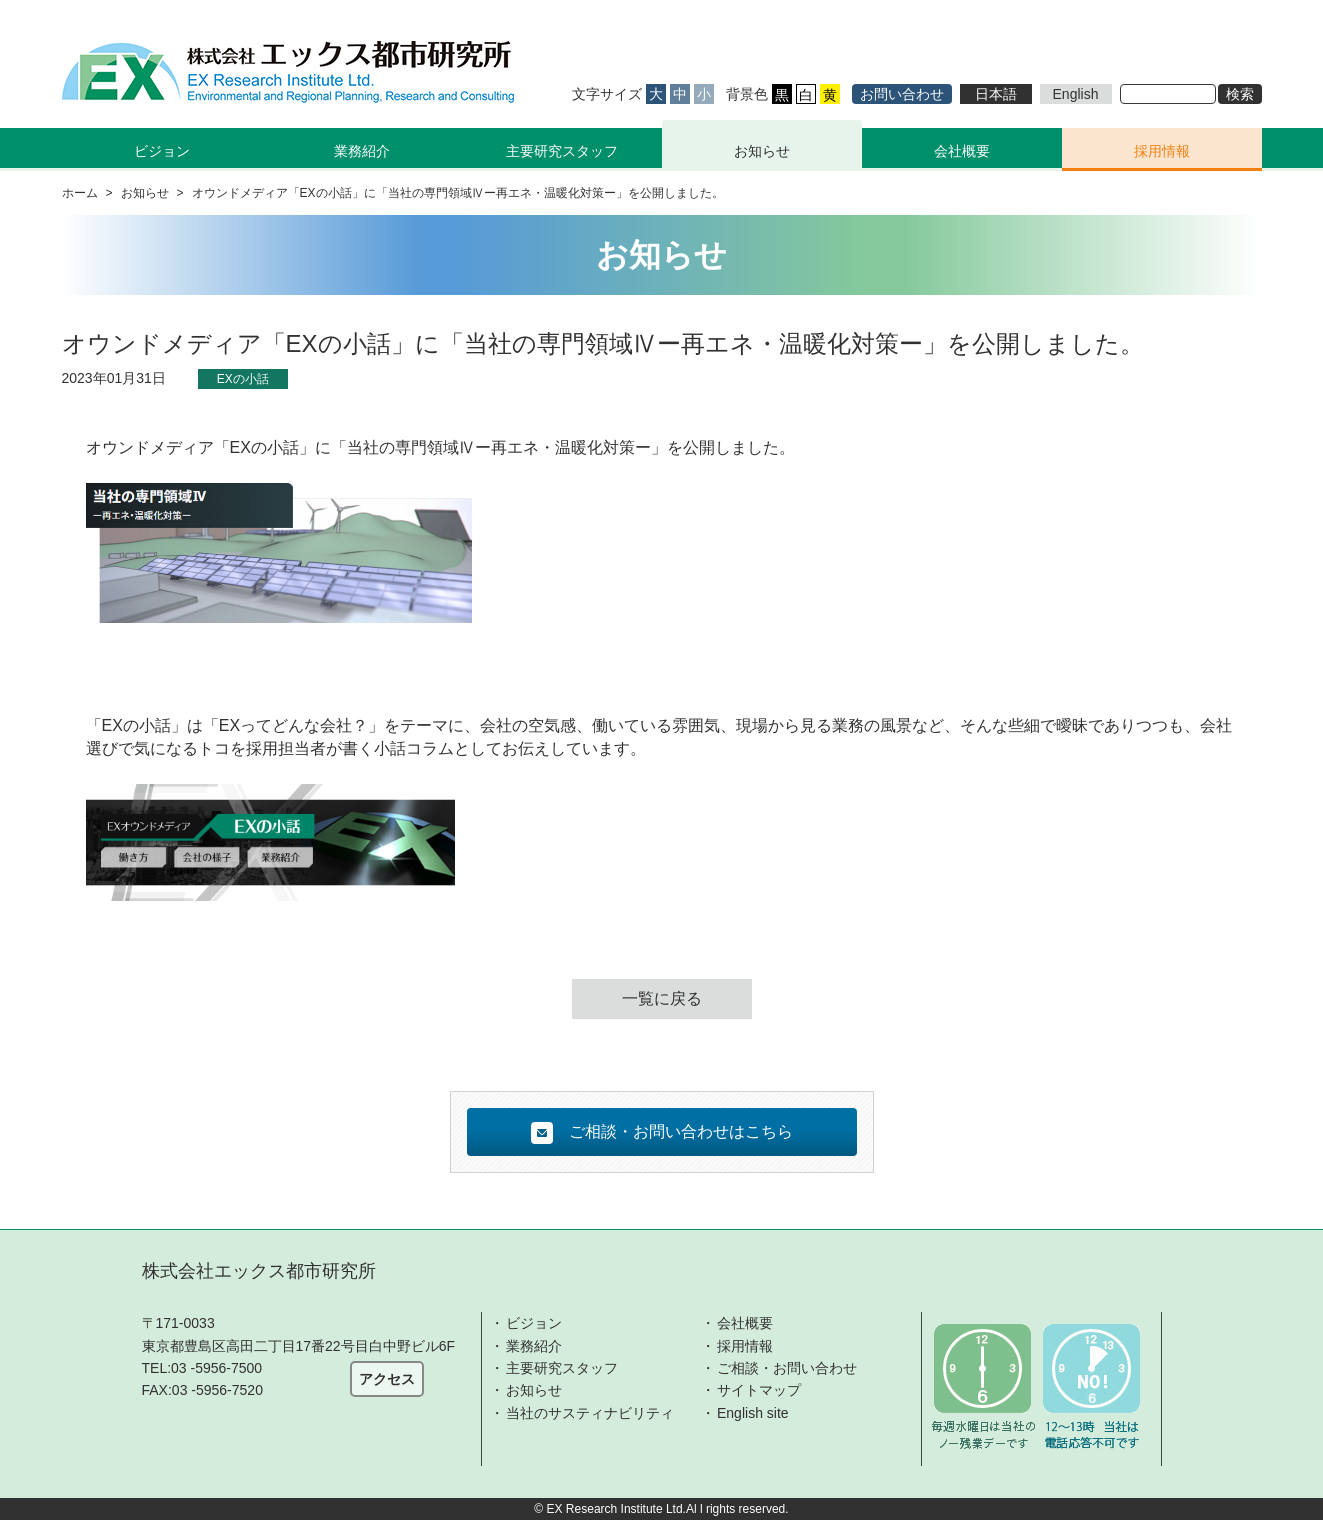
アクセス (387, 1379)
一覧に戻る (662, 998)
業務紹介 (534, 1346)
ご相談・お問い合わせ (787, 1368)
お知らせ (762, 151)
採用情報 (1162, 151)
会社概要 (962, 151)
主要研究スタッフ (562, 151)
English (1076, 94)
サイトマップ (759, 1390)
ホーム (80, 193)
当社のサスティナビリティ (590, 1413)
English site (753, 1413)
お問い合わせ (902, 94)
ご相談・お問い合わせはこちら (662, 1133)
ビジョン (534, 1323)
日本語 (996, 94)
